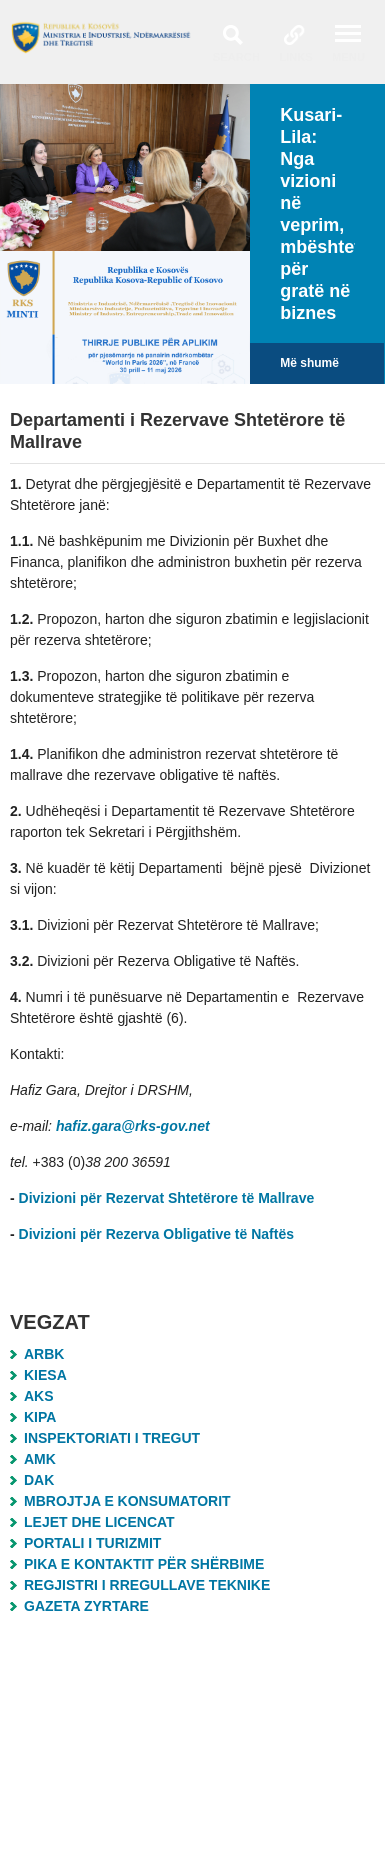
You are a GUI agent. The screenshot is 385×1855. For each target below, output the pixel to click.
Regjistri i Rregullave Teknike (147, 1585)
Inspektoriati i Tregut (112, 1438)
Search (236, 57)
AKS (39, 1396)
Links (296, 57)
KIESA (45, 1375)
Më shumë (309, 363)
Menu (348, 57)
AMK (40, 1459)
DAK (39, 1480)
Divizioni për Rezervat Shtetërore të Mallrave (169, 1198)
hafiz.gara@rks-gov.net (133, 1126)
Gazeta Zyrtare (86, 1606)
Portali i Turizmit (92, 1543)
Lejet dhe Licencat (99, 1522)
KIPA (40, 1417)
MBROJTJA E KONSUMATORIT (127, 1501)
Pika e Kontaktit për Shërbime (144, 1564)
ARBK (44, 1354)
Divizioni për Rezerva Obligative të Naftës (156, 1234)
